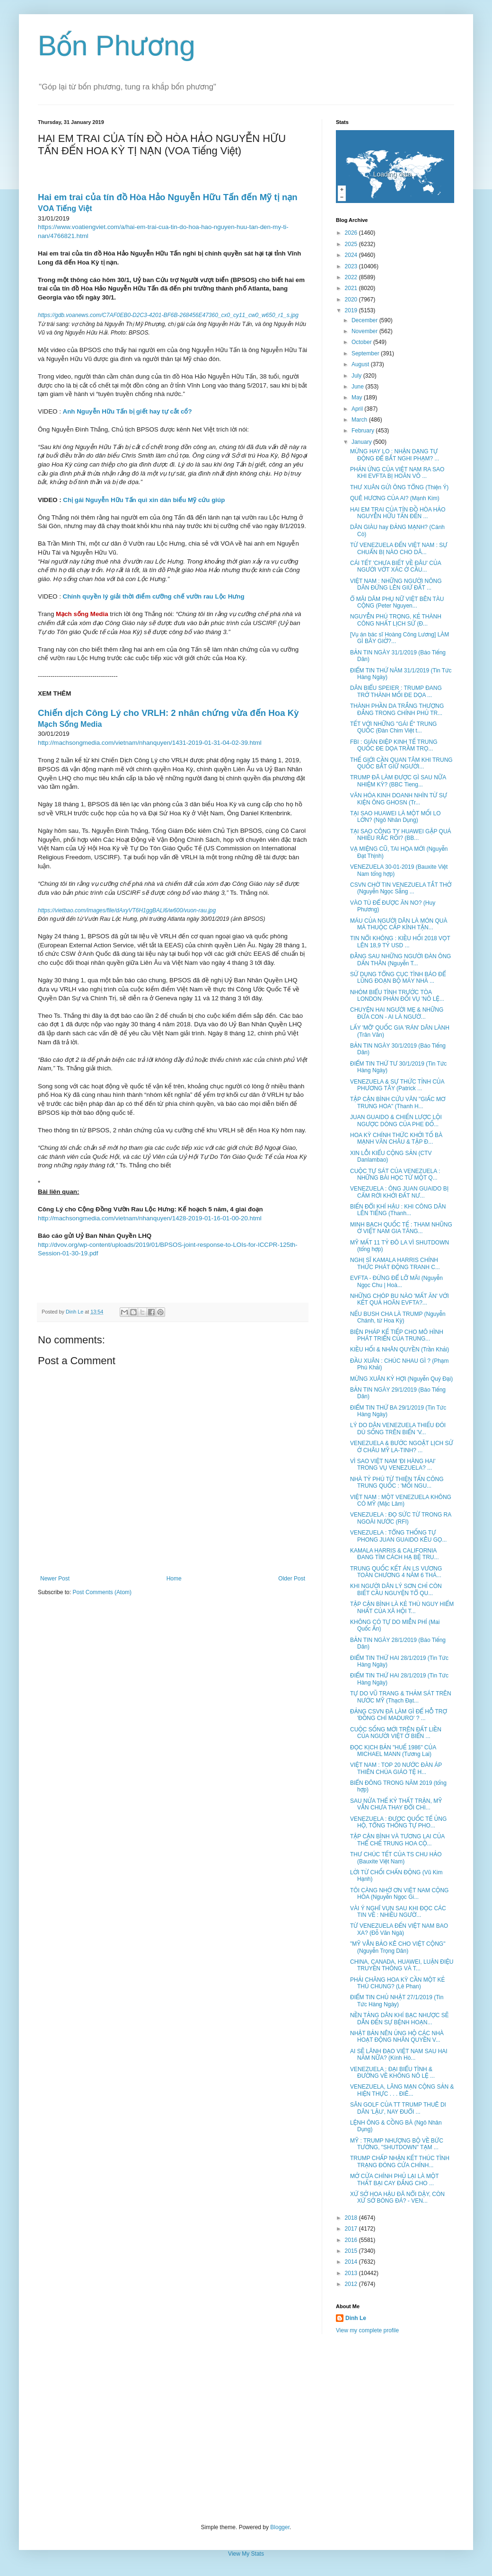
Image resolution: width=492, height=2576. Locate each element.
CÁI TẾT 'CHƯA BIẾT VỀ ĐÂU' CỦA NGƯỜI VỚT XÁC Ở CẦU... (395, 566)
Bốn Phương (116, 46)
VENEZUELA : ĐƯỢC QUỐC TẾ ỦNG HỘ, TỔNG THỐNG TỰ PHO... (398, 1822)
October (362, 342)
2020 (352, 299)
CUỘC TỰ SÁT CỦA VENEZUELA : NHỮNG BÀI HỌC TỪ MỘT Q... (395, 1174)
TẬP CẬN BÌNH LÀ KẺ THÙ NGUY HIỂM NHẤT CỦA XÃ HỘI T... (402, 1607)
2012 (352, 2284)
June (358, 386)
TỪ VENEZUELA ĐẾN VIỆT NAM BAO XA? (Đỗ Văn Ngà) (399, 1929)
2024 (352, 255)
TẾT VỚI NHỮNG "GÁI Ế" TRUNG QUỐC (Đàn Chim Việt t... (393, 727)
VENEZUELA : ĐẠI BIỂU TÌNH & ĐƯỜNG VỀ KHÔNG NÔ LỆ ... (392, 2072)
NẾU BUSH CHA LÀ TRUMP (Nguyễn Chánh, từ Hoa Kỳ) (398, 1317)
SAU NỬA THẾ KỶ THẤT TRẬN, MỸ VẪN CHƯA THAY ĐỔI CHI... (396, 1804)
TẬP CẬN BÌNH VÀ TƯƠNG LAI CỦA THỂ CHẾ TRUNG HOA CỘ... (397, 1839)
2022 (352, 277)
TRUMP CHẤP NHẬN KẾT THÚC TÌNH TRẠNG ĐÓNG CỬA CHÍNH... (399, 2161)
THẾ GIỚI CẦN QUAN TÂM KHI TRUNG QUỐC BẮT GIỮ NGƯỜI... (401, 763)
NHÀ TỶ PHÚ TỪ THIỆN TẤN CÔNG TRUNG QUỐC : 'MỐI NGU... (397, 1482)
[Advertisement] (246, 2429)
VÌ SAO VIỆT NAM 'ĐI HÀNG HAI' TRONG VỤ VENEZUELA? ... (393, 1464)
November (365, 331)
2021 (352, 288)
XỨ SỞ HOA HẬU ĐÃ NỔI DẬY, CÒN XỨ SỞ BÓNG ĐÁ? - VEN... (397, 2197)
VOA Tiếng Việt (65, 208)
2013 (352, 2273)
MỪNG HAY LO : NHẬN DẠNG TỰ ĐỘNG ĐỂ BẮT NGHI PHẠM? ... (394, 454)
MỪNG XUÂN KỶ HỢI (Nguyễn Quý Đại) (401, 1379)
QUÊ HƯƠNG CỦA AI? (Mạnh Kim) (394, 498)
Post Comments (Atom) (102, 1592)
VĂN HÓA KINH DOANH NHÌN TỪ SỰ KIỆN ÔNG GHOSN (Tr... (398, 798)
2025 (352, 244)
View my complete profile (367, 2330)
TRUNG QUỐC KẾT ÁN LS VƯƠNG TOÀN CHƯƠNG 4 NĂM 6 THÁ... (396, 1572)
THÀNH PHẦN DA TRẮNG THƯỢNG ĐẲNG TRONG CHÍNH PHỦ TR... (397, 709)
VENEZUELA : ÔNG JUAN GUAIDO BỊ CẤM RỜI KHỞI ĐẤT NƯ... (399, 1192)
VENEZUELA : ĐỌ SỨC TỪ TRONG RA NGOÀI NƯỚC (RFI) (400, 1518)
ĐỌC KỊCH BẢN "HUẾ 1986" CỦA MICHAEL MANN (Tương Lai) (393, 1750)
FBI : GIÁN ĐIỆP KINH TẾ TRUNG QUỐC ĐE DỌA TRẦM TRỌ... (394, 745)
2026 (352, 232)
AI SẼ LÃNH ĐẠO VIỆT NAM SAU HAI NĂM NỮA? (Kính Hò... (399, 2054)
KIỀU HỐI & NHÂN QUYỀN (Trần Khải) (399, 1349)
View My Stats (246, 2553)
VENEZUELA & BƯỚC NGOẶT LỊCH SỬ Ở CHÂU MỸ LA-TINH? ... (401, 1446)
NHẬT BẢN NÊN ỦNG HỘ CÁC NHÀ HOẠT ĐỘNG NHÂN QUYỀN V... (397, 2036)
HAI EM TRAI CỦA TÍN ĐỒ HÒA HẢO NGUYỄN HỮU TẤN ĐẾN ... (398, 513)
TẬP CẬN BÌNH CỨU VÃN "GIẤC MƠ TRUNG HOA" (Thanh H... (398, 1102)
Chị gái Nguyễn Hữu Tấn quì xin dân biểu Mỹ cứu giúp (144, 499)
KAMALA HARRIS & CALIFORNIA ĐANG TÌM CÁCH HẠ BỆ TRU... (394, 1554)
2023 (352, 266)
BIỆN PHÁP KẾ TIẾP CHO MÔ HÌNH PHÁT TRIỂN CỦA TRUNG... (396, 1335)
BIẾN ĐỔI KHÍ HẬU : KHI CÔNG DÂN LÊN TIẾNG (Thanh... (398, 1210)
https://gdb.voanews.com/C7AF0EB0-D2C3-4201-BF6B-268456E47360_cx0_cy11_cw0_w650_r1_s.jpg (168, 315)
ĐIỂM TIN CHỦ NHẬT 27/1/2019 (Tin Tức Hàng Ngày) (396, 2000)
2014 (352, 2261)
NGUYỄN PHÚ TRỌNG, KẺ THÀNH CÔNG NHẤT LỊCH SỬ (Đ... (395, 619)
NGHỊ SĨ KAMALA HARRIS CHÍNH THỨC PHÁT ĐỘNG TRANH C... (395, 1263)
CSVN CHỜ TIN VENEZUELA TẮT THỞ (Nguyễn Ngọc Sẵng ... (400, 888)
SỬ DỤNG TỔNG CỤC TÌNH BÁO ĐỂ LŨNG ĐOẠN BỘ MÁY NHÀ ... (398, 977)
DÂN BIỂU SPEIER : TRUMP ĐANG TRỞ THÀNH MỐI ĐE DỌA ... (396, 691)
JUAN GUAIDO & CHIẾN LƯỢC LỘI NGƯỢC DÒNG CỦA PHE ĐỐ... (396, 1120)
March (360, 419)
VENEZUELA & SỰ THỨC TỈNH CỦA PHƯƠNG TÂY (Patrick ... (397, 1085)
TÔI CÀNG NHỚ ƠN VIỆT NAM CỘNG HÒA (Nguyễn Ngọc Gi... (399, 1893)
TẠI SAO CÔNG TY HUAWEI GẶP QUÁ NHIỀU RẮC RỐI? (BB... (400, 834)
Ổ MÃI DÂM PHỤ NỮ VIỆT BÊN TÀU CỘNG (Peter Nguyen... (397, 602)
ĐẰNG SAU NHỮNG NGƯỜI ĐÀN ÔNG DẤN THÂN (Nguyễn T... (400, 959)
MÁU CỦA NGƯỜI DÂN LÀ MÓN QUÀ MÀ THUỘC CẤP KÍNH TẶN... (398, 924)
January (362, 442)
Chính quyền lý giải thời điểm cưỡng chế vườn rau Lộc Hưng (154, 596)
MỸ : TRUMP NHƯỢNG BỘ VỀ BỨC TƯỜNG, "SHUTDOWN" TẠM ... (396, 2144)
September (366, 353)
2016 (352, 2240)
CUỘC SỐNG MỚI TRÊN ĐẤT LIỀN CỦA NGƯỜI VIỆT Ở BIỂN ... (395, 1732)
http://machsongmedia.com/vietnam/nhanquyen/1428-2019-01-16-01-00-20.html (150, 1218)
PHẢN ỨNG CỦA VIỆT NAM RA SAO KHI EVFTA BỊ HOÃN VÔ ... (397, 472)
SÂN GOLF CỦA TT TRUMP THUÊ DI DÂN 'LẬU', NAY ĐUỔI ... (398, 2108)
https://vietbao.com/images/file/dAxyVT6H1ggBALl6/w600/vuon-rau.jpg (127, 910)
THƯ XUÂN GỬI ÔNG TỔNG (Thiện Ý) (399, 487)
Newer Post (55, 1578)
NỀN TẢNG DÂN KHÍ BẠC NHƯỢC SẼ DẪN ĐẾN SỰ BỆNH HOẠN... (399, 2018)
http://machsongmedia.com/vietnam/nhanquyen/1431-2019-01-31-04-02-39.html (150, 742)
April (357, 409)
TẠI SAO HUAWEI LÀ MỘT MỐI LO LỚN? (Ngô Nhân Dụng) (395, 816)
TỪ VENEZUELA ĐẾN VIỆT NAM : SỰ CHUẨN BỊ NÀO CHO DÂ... (399, 548)
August (361, 364)
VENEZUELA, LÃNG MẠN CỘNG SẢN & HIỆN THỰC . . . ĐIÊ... (402, 2090)
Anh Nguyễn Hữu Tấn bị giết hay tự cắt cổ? (127, 411)
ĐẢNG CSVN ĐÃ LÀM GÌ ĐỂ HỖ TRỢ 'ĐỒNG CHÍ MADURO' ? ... (398, 1714)
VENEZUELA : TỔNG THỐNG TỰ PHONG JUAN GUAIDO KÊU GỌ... (398, 1536)
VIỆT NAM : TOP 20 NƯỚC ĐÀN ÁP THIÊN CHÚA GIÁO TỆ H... (396, 1768)
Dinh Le (75, 1311)
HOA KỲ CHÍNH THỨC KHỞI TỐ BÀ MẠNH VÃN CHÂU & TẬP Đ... (396, 1138)
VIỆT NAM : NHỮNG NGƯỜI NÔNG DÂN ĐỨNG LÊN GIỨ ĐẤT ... (396, 584)
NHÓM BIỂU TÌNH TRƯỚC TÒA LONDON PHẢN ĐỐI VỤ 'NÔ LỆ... (397, 995)
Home (174, 1578)
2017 (352, 2228)
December (365, 320)
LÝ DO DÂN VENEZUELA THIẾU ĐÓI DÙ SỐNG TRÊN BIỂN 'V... (398, 1428)
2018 (352, 2217)
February (363, 430)
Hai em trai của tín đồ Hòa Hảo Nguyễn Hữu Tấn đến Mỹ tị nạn (168, 197)
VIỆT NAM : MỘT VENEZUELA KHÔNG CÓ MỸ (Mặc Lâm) (400, 1500)
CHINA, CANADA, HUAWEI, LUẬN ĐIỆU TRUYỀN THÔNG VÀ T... (402, 1965)
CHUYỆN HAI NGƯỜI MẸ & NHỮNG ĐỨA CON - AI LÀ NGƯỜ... (396, 1013)
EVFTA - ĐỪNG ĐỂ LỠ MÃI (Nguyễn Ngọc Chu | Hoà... (396, 1281)
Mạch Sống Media (70, 724)
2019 (352, 310)
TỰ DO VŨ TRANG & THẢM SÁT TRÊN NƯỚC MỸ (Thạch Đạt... (400, 1696)
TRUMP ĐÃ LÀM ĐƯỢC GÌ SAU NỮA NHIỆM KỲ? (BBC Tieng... (398, 780)
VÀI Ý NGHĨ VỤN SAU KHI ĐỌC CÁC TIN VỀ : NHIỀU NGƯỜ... (398, 1911)
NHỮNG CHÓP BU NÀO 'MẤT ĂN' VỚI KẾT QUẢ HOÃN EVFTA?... (399, 1299)
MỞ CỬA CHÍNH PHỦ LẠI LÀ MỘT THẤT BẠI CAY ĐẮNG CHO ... (394, 2179)
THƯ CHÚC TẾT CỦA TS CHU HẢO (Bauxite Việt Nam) (396, 1857)
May (357, 397)
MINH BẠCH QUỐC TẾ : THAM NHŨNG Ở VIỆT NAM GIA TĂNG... (401, 1228)
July (357, 375)
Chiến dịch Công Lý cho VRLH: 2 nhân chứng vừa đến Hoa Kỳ (168, 713)
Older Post (291, 1578)
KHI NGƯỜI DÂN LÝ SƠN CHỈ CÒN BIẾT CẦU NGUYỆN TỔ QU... (396, 1589)
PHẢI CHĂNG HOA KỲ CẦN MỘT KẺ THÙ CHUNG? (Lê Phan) (397, 1983)
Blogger (280, 2527)
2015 (352, 2251)
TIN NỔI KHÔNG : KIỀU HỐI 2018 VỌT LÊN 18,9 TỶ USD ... (400, 941)
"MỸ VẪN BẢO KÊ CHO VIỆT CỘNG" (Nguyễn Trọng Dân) (397, 1947)
